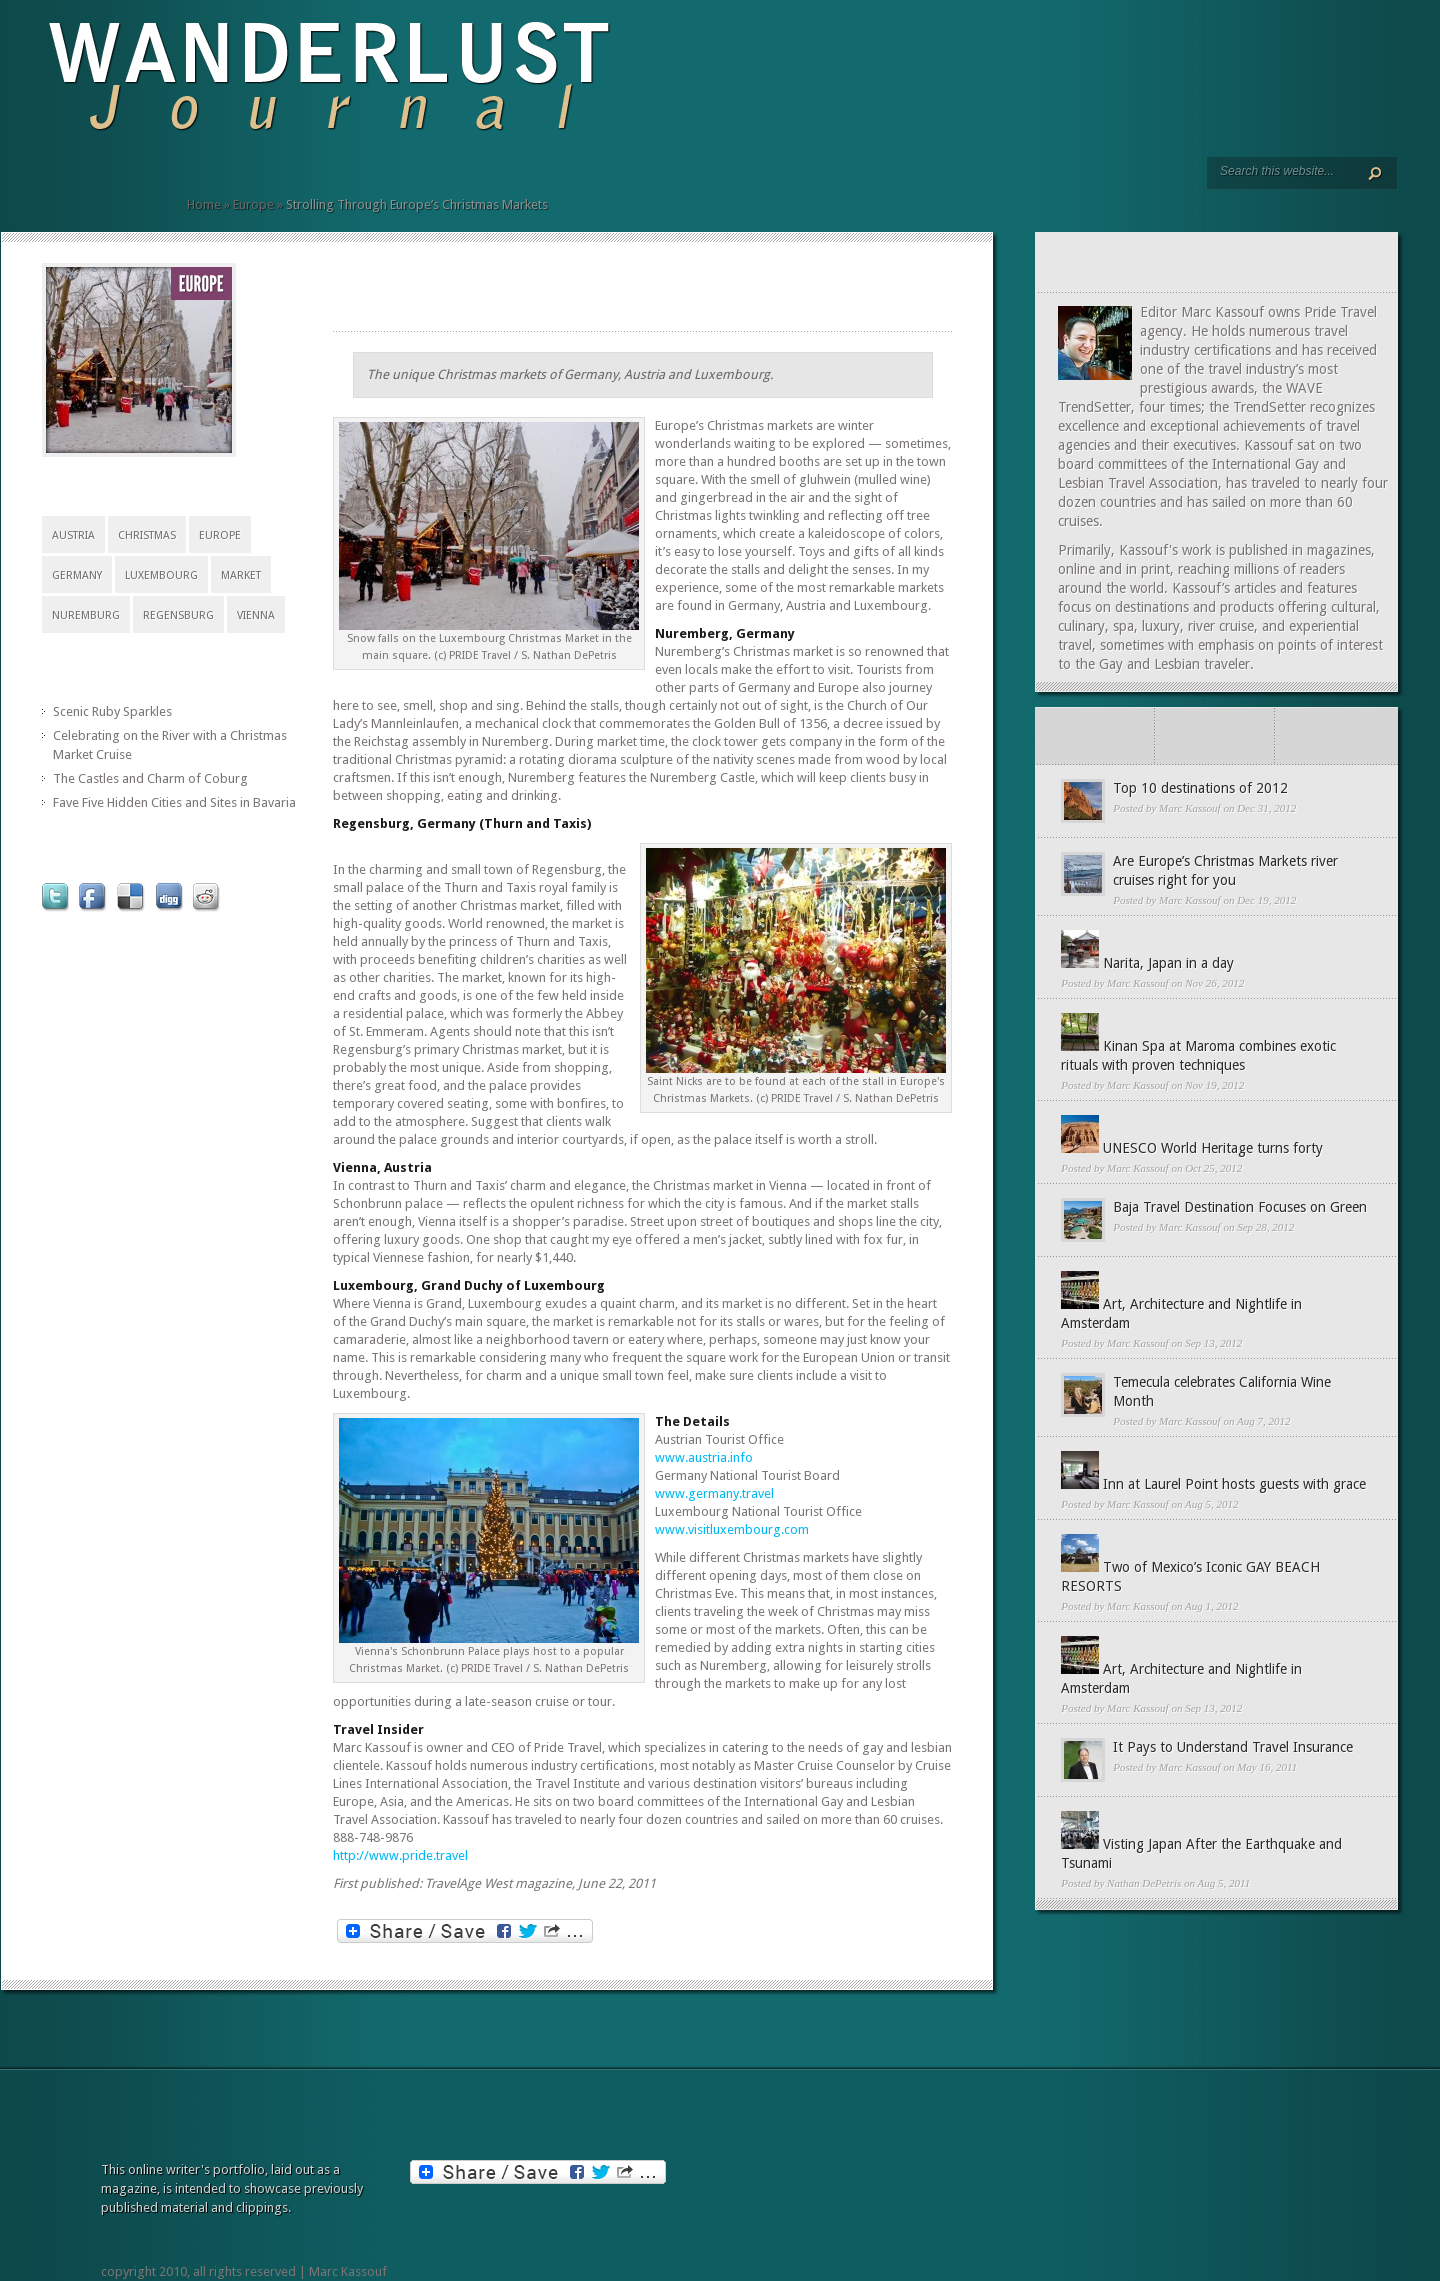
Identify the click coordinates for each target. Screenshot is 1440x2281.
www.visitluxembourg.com (732, 1529)
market (241, 575)
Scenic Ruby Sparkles (112, 711)
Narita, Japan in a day (1168, 963)
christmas (147, 535)
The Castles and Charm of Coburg (150, 778)
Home (204, 204)
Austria (73, 535)
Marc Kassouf (1190, 808)
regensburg (178, 615)
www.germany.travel (714, 1493)
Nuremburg (86, 615)
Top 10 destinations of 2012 (1200, 788)
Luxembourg (161, 575)
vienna (256, 615)
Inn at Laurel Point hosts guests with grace (1234, 1484)
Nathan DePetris (1144, 1883)
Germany (77, 575)
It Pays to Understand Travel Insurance (1233, 1747)
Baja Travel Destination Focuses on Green (1240, 1207)
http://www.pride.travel (400, 1855)
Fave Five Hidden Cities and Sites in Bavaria (174, 802)
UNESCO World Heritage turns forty (1213, 1148)
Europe (253, 204)
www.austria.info (704, 1457)
